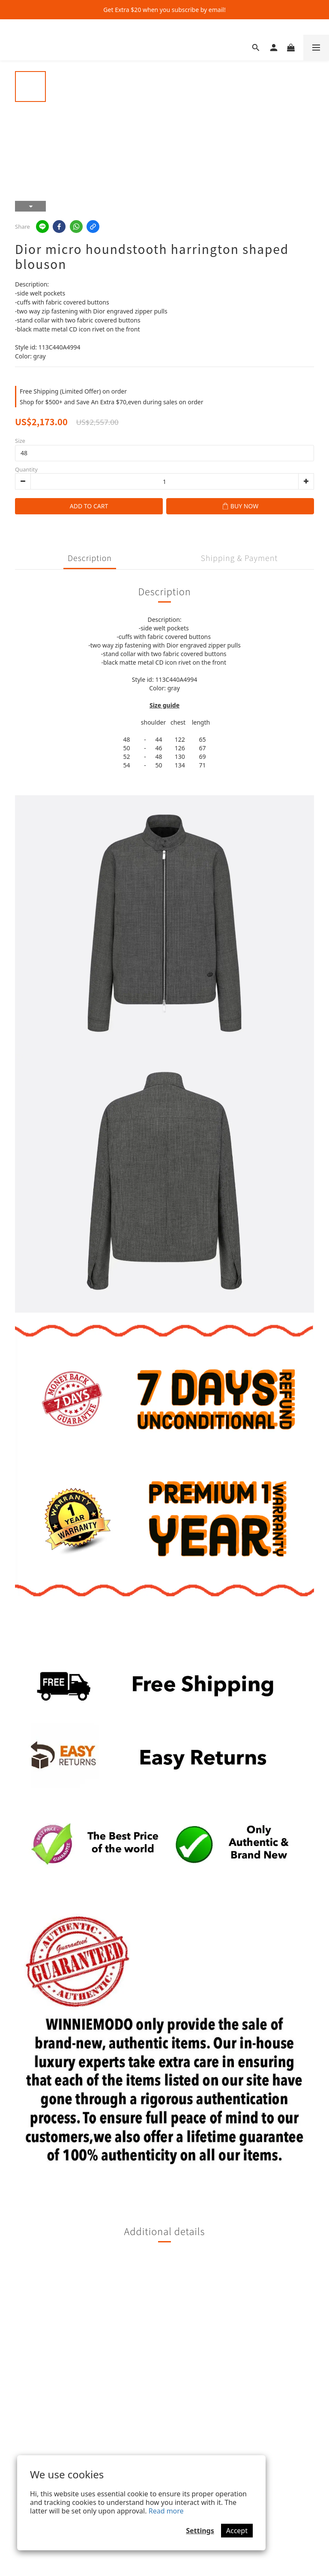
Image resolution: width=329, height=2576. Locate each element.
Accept (237, 2530)
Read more (166, 2511)
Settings (200, 2530)
